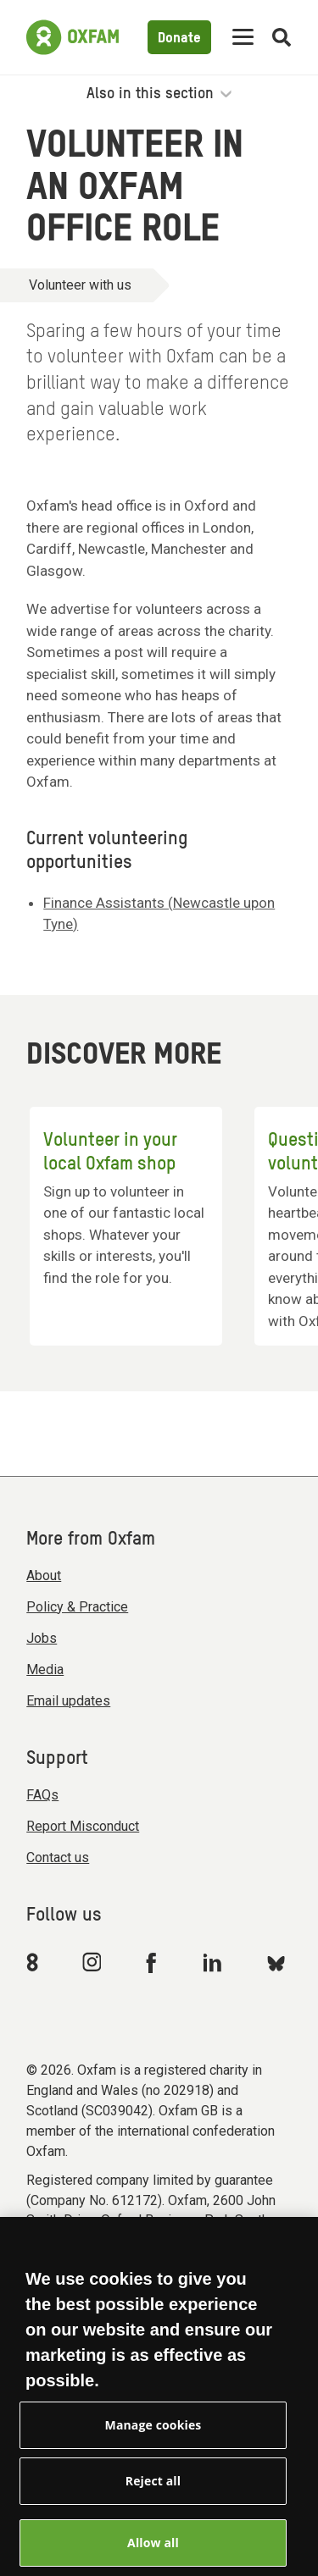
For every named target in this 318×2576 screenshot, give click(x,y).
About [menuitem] (43, 1575)
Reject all (153, 2495)
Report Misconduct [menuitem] (82, 1826)
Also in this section (159, 94)
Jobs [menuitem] (41, 1638)
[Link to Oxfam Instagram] (91, 1961)
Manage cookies (153, 2439)
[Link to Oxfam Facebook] (153, 1962)
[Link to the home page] (72, 37)
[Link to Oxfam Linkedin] (214, 1962)
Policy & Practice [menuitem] (77, 1607)
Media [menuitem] (45, 1669)
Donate (179, 38)
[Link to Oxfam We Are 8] (35, 1962)
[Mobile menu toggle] (243, 38)
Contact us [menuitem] (57, 1857)
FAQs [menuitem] (42, 1795)
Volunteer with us (80, 285)
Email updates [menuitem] (68, 1701)
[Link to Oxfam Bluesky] (276, 1962)
